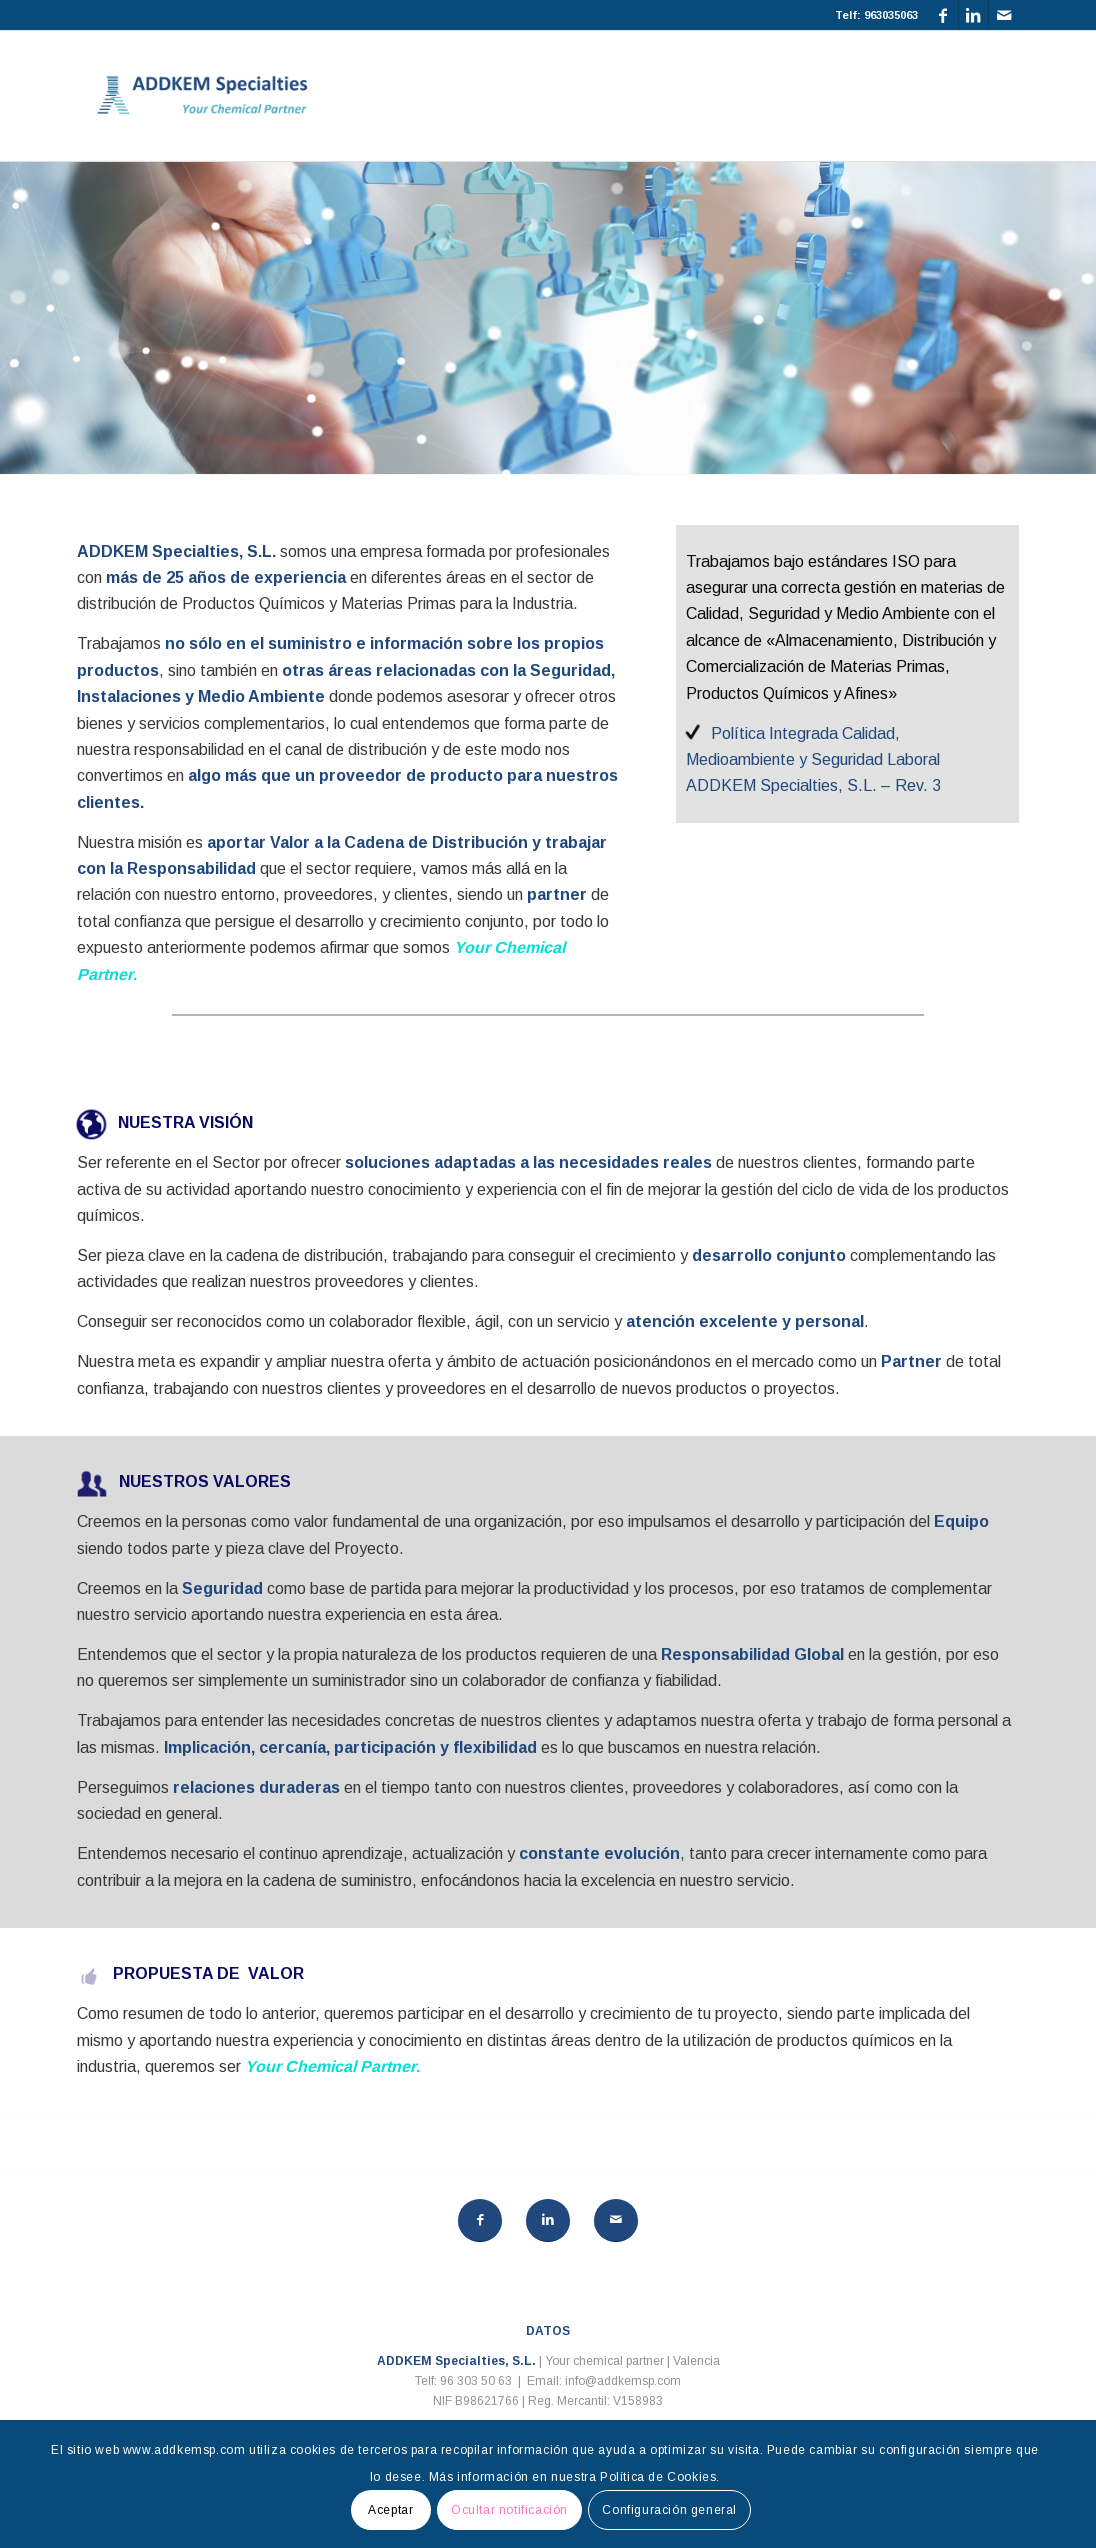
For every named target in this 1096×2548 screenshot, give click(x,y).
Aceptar (390, 2510)
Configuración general (669, 2510)
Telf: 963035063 (876, 15)
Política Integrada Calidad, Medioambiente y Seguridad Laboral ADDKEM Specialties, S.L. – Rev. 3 (813, 760)
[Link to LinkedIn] (973, 15)
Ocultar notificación (509, 2510)
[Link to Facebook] (943, 15)
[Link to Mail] (1004, 15)
